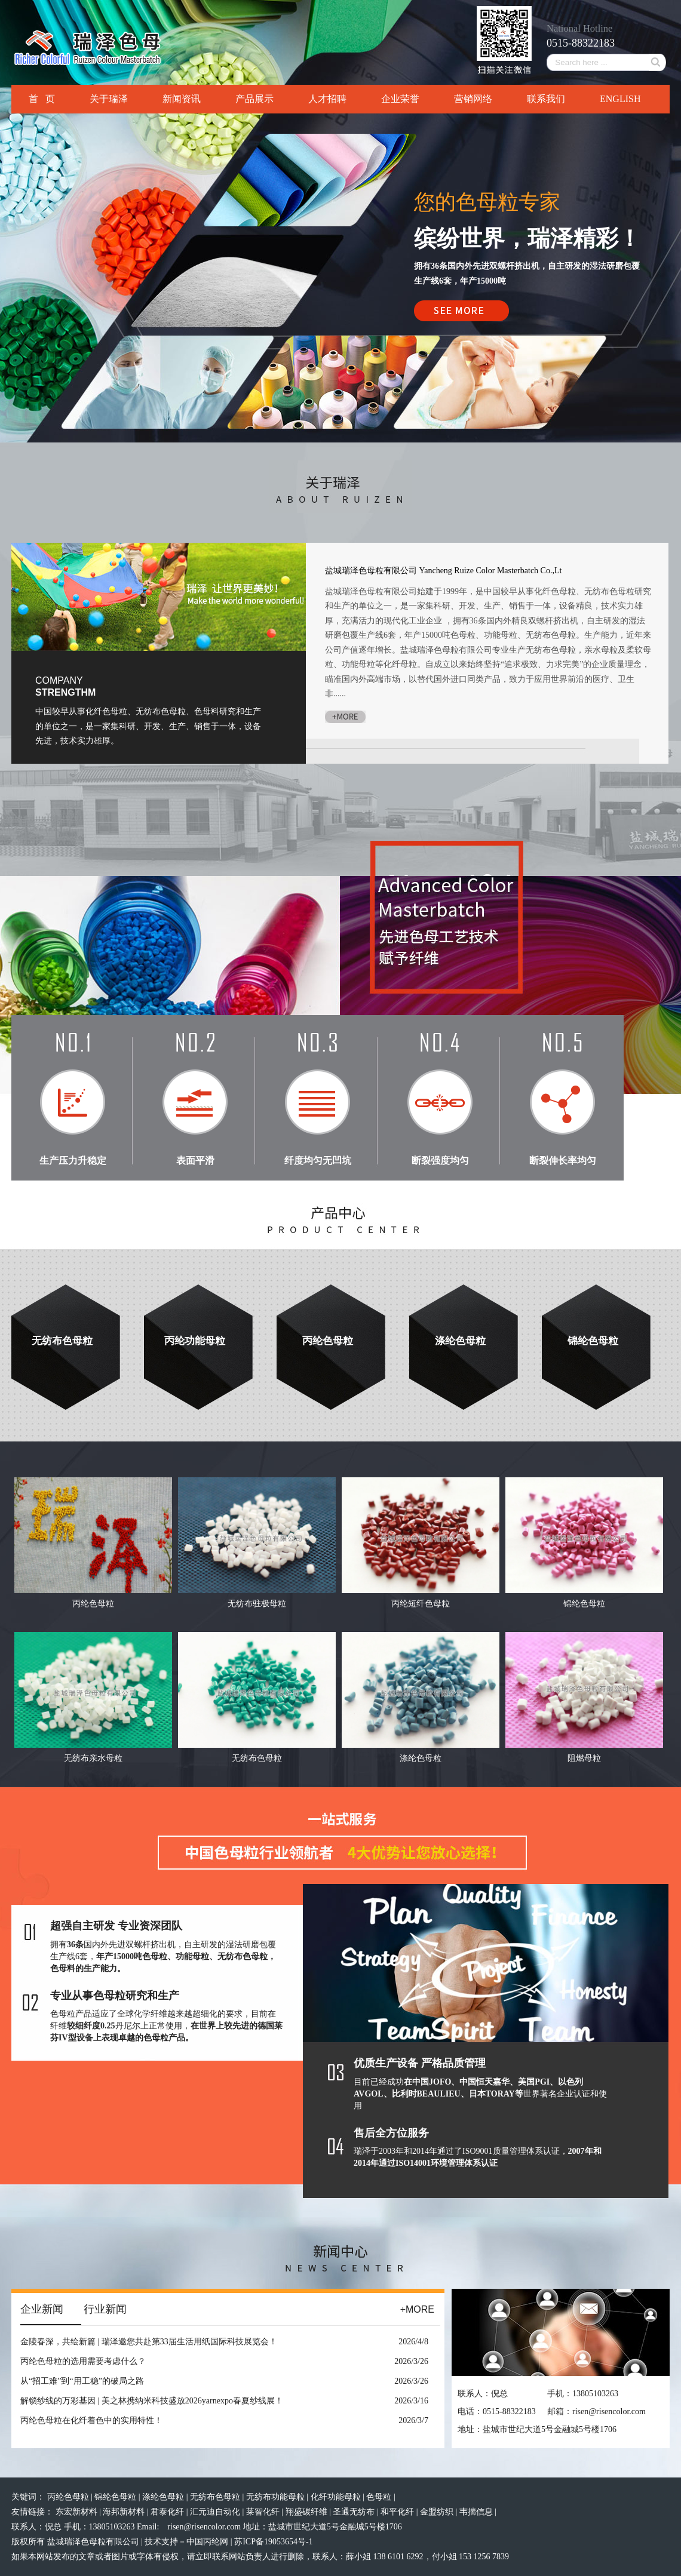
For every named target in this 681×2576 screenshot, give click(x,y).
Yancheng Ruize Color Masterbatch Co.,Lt (490, 570)
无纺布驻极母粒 (257, 1603)
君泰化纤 (168, 2511)
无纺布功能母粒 (276, 2496)
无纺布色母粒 (62, 1341)
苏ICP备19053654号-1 (273, 2541)
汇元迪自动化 (216, 2511)
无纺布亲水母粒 (93, 1758)
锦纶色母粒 (593, 1341)
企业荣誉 (400, 99)
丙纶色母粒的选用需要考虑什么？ (83, 2361)
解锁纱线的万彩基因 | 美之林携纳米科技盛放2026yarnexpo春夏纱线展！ (151, 2400)
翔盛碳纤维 (308, 2511)
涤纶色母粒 (460, 1341)
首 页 (42, 99)
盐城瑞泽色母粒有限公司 (371, 570)
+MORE (417, 2309)
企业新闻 (41, 2309)
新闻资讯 (181, 99)
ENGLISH (620, 99)
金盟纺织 (438, 2511)
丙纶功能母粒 (194, 1341)
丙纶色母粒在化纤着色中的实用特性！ (91, 2420)
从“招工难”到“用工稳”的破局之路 (82, 2381)
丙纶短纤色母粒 (420, 1603)
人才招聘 (327, 99)
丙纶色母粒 (327, 1341)
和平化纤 (398, 2511)
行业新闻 (105, 2309)
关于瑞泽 (109, 99)
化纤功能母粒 (337, 2496)
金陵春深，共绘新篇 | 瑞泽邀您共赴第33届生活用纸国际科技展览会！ (148, 2341)
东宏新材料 (78, 2511)
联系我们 (546, 99)
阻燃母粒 (584, 1758)
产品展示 (254, 99)
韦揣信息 (477, 2511)
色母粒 (380, 2496)
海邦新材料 (125, 2511)
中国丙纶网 (207, 2541)
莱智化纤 (264, 2511)
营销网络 (473, 99)
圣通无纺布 (355, 2511)
